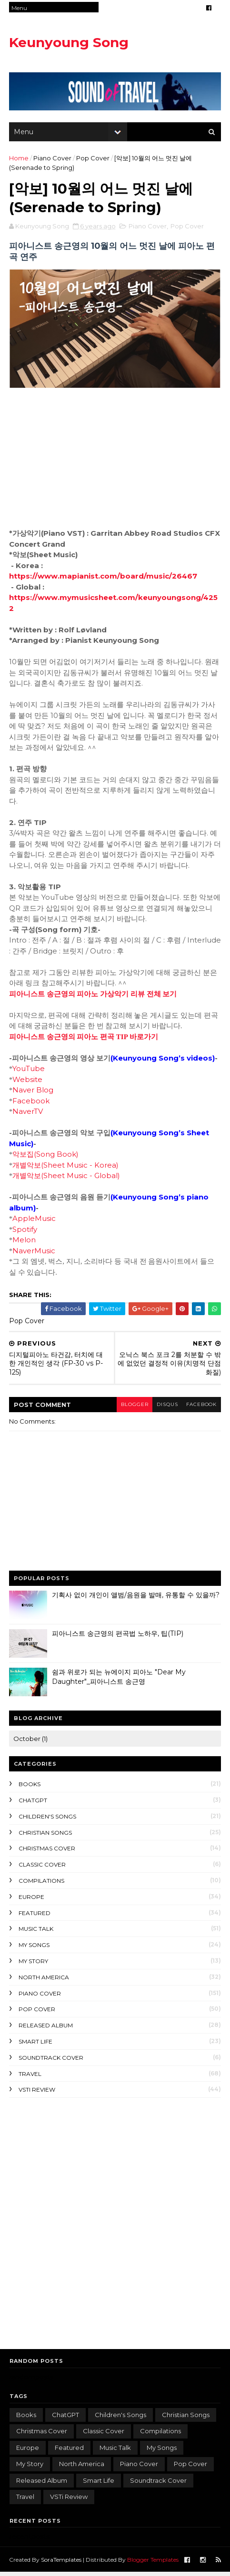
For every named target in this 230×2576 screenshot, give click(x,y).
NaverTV (28, 1115)
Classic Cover (42, 1868)
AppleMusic (35, 1222)
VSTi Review (37, 2093)
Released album (46, 2029)
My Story (34, 1964)
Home (19, 160)
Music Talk (36, 1932)
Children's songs (48, 1820)
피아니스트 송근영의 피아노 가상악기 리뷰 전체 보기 (94, 998)
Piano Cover (53, 160)
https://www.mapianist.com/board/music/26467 (104, 579)
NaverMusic (34, 1254)
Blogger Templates (153, 2562)
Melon (25, 1243)
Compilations (42, 1884)
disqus (164, 1408)
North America (44, 1981)
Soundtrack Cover (51, 2061)
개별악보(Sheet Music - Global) (67, 1179)
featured (35, 1916)
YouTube (29, 1072)
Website (28, 1083)
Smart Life (36, 2045)
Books (30, 1787)
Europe (32, 1900)
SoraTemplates (61, 2562)
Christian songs (45, 1836)
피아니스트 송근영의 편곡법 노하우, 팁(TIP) (118, 1637)
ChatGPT (33, 1804)
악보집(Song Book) (46, 1157)
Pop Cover (93, 160)
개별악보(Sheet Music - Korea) (66, 1168)
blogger (130, 1408)
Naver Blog (33, 1093)
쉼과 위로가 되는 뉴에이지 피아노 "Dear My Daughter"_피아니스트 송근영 (119, 1680)
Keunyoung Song (69, 42)
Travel (30, 2077)
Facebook (31, 1104)
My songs (34, 1948)
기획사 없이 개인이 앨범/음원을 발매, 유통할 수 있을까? (136, 1598)
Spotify (25, 1233)
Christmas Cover (47, 1852)
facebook (200, 1408)
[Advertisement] (115, 2226)
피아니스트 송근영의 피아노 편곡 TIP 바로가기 (84, 1040)
